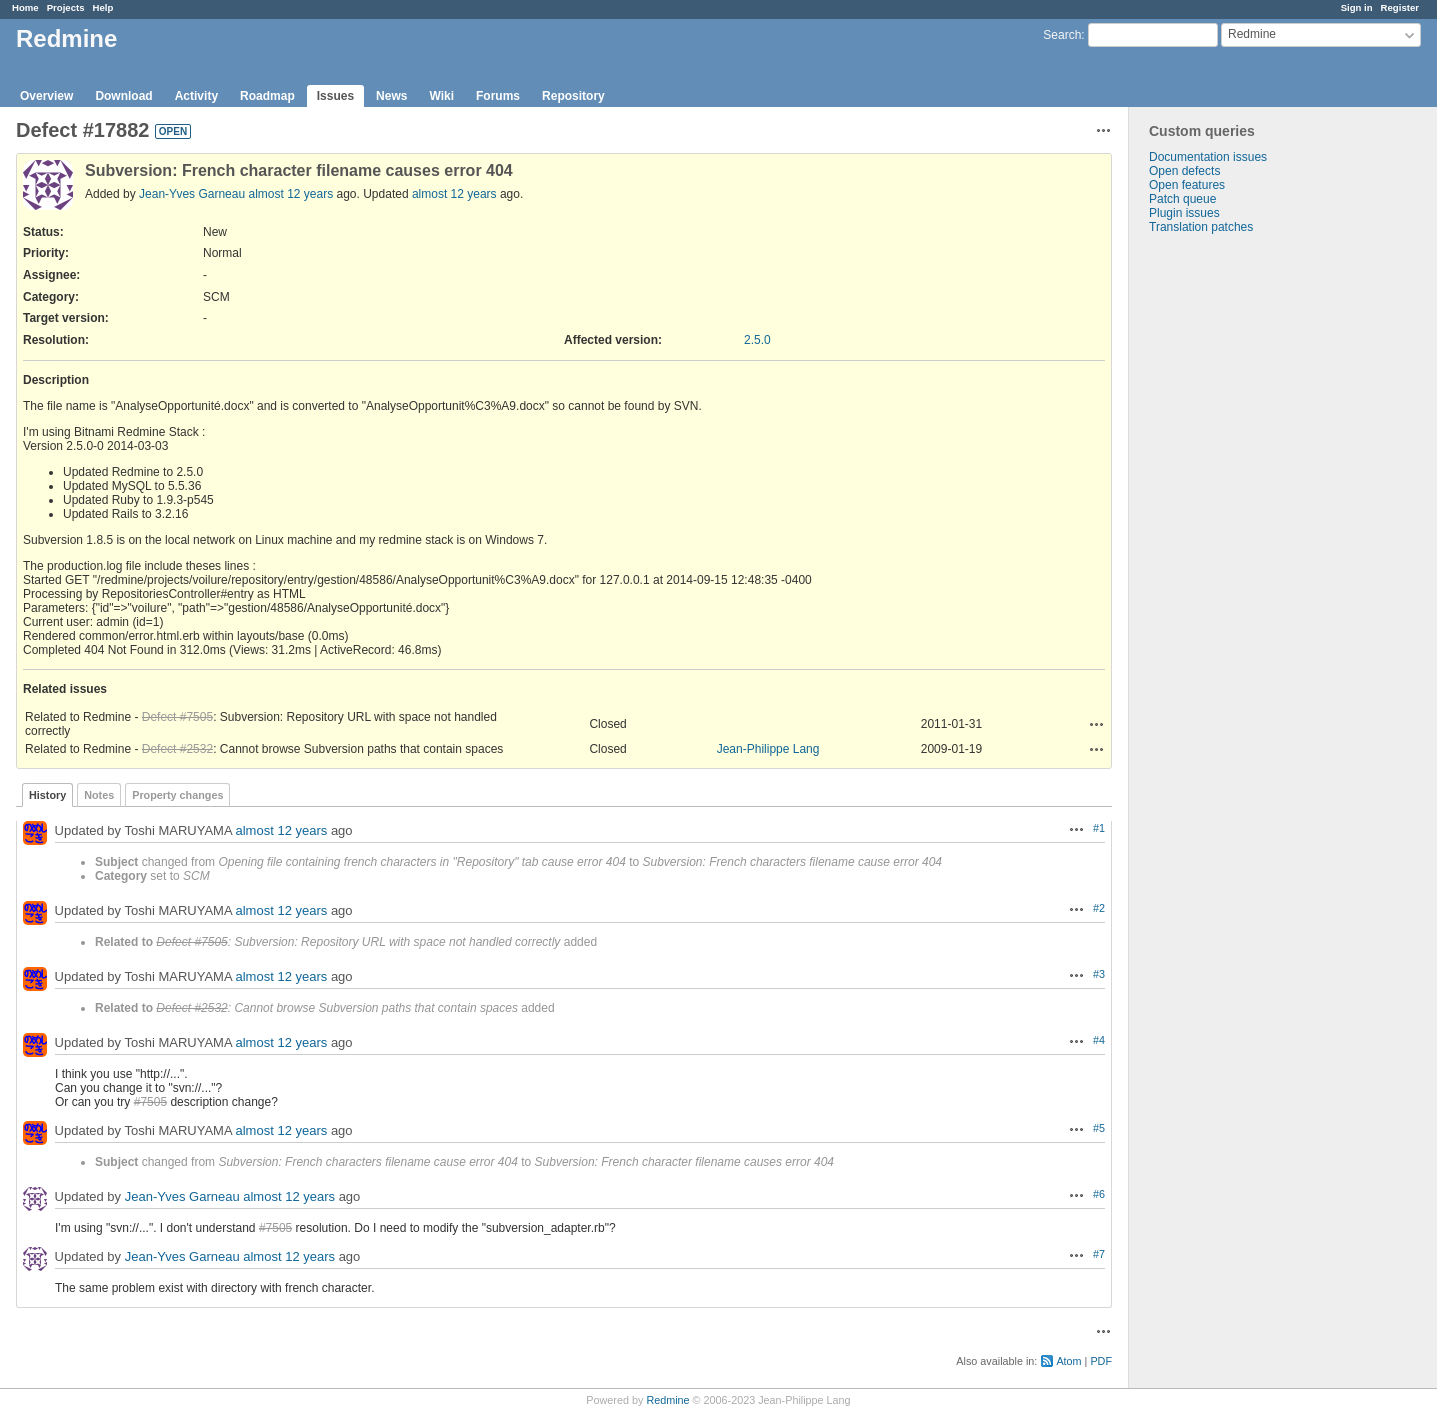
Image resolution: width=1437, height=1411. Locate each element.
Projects (66, 7)
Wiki (441, 96)
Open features (1187, 185)
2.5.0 (757, 340)
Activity (196, 96)
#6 (1099, 1194)
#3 (1099, 974)
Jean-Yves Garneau (192, 194)
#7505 (150, 1102)
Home (25, 7)
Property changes (177, 795)
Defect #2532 (177, 749)
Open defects (1184, 171)
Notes (99, 795)
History (47, 795)
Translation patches (1201, 227)
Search (1062, 35)
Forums (498, 96)
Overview (46, 96)
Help (103, 7)
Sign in (1357, 7)
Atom (1068, 1361)
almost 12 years (290, 194)
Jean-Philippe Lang (768, 749)
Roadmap (267, 96)
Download (123, 96)
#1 (1099, 828)
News (391, 96)
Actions (1097, 724)
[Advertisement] (1229, 548)
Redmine (667, 1400)
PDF (1101, 1361)
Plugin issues (1184, 213)
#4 (1099, 1040)
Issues (335, 96)
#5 (1099, 1128)
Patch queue (1182, 199)
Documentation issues (1208, 157)
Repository (573, 96)
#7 (1099, 1254)
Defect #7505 (177, 717)
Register (1400, 7)
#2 (1099, 908)
